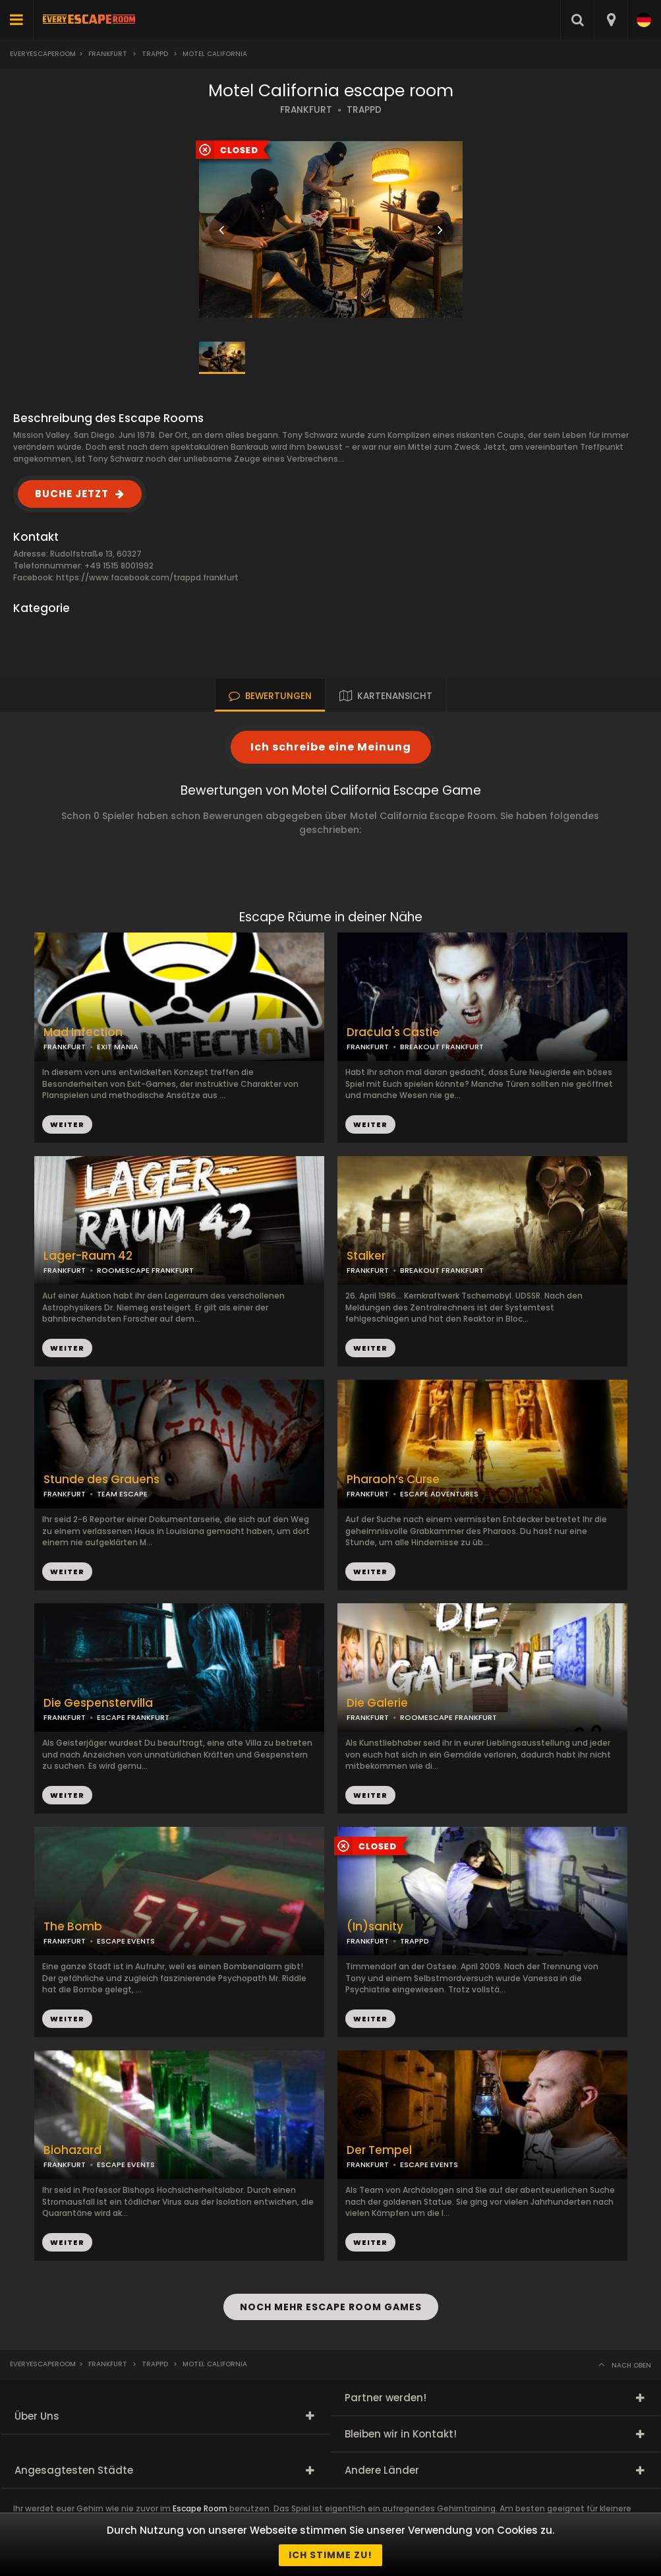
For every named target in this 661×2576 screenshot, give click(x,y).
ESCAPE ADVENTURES (439, 1493)
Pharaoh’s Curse (393, 1480)
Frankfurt (107, 54)
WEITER (370, 1124)
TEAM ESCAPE (122, 1493)
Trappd (155, 54)
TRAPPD (364, 110)
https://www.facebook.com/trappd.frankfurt (147, 577)
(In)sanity (375, 1927)
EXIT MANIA (117, 1046)
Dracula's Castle (393, 1032)
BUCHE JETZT (72, 494)
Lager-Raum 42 (87, 1256)
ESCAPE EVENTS (126, 1941)
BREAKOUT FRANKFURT (442, 1046)
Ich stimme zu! (330, 2554)
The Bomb (72, 1927)
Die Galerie (377, 1703)
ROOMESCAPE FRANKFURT (145, 1270)
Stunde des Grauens (101, 1480)
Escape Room (200, 2508)
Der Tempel (379, 2150)
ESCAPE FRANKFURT (133, 1717)
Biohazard (72, 2150)
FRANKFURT (306, 110)
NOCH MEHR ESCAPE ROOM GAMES (331, 2307)
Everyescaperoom (43, 54)
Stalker (366, 1256)
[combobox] (610, 20)
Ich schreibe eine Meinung (330, 746)
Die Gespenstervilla (98, 1703)
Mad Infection (83, 1032)
